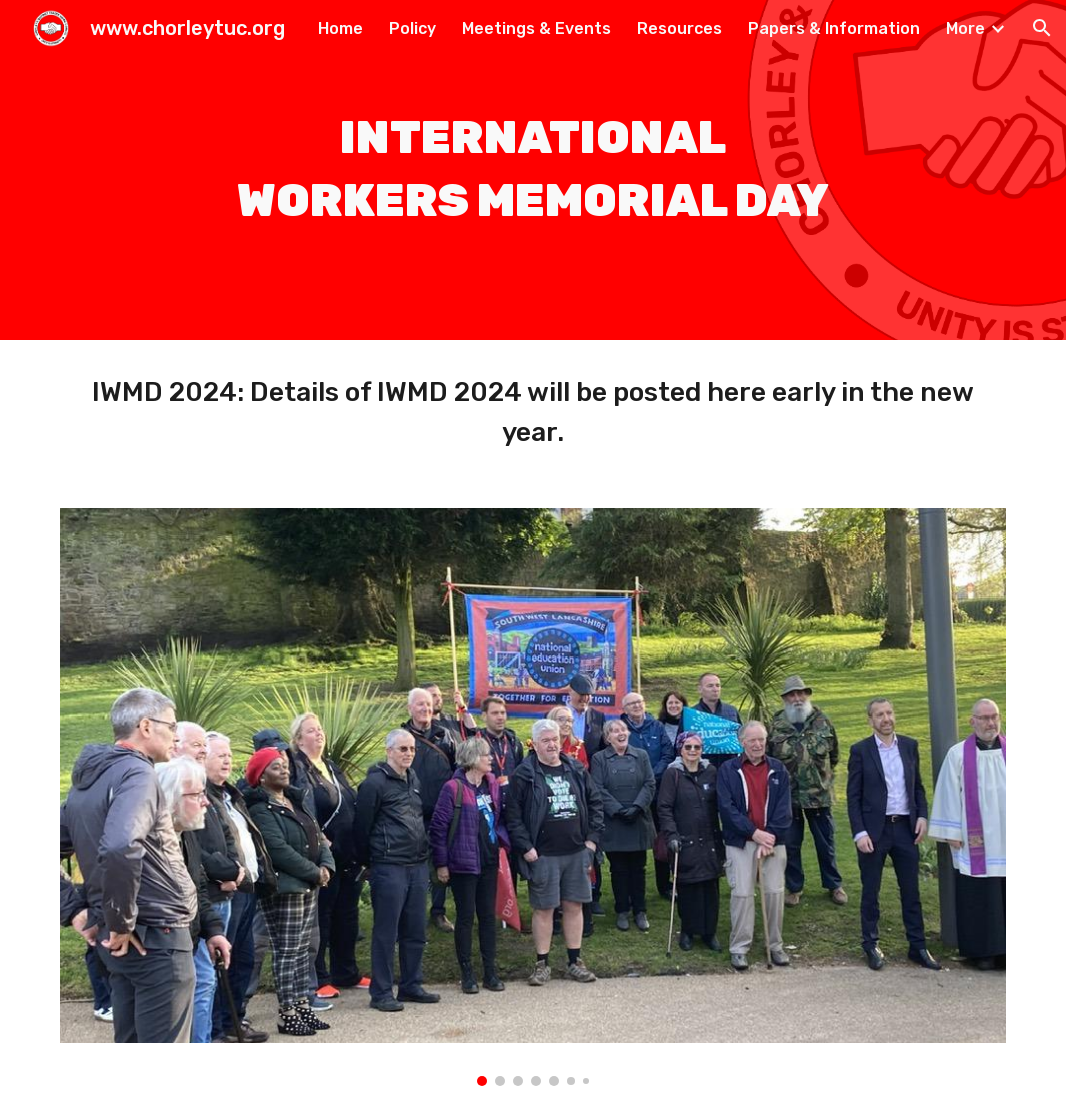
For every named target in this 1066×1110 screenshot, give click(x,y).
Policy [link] (412, 28)
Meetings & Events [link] (536, 28)
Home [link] (340, 28)
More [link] (965, 28)
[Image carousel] (533, 797)
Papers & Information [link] (834, 28)
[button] (1042, 28)
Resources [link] (679, 28)
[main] (533, 169)
